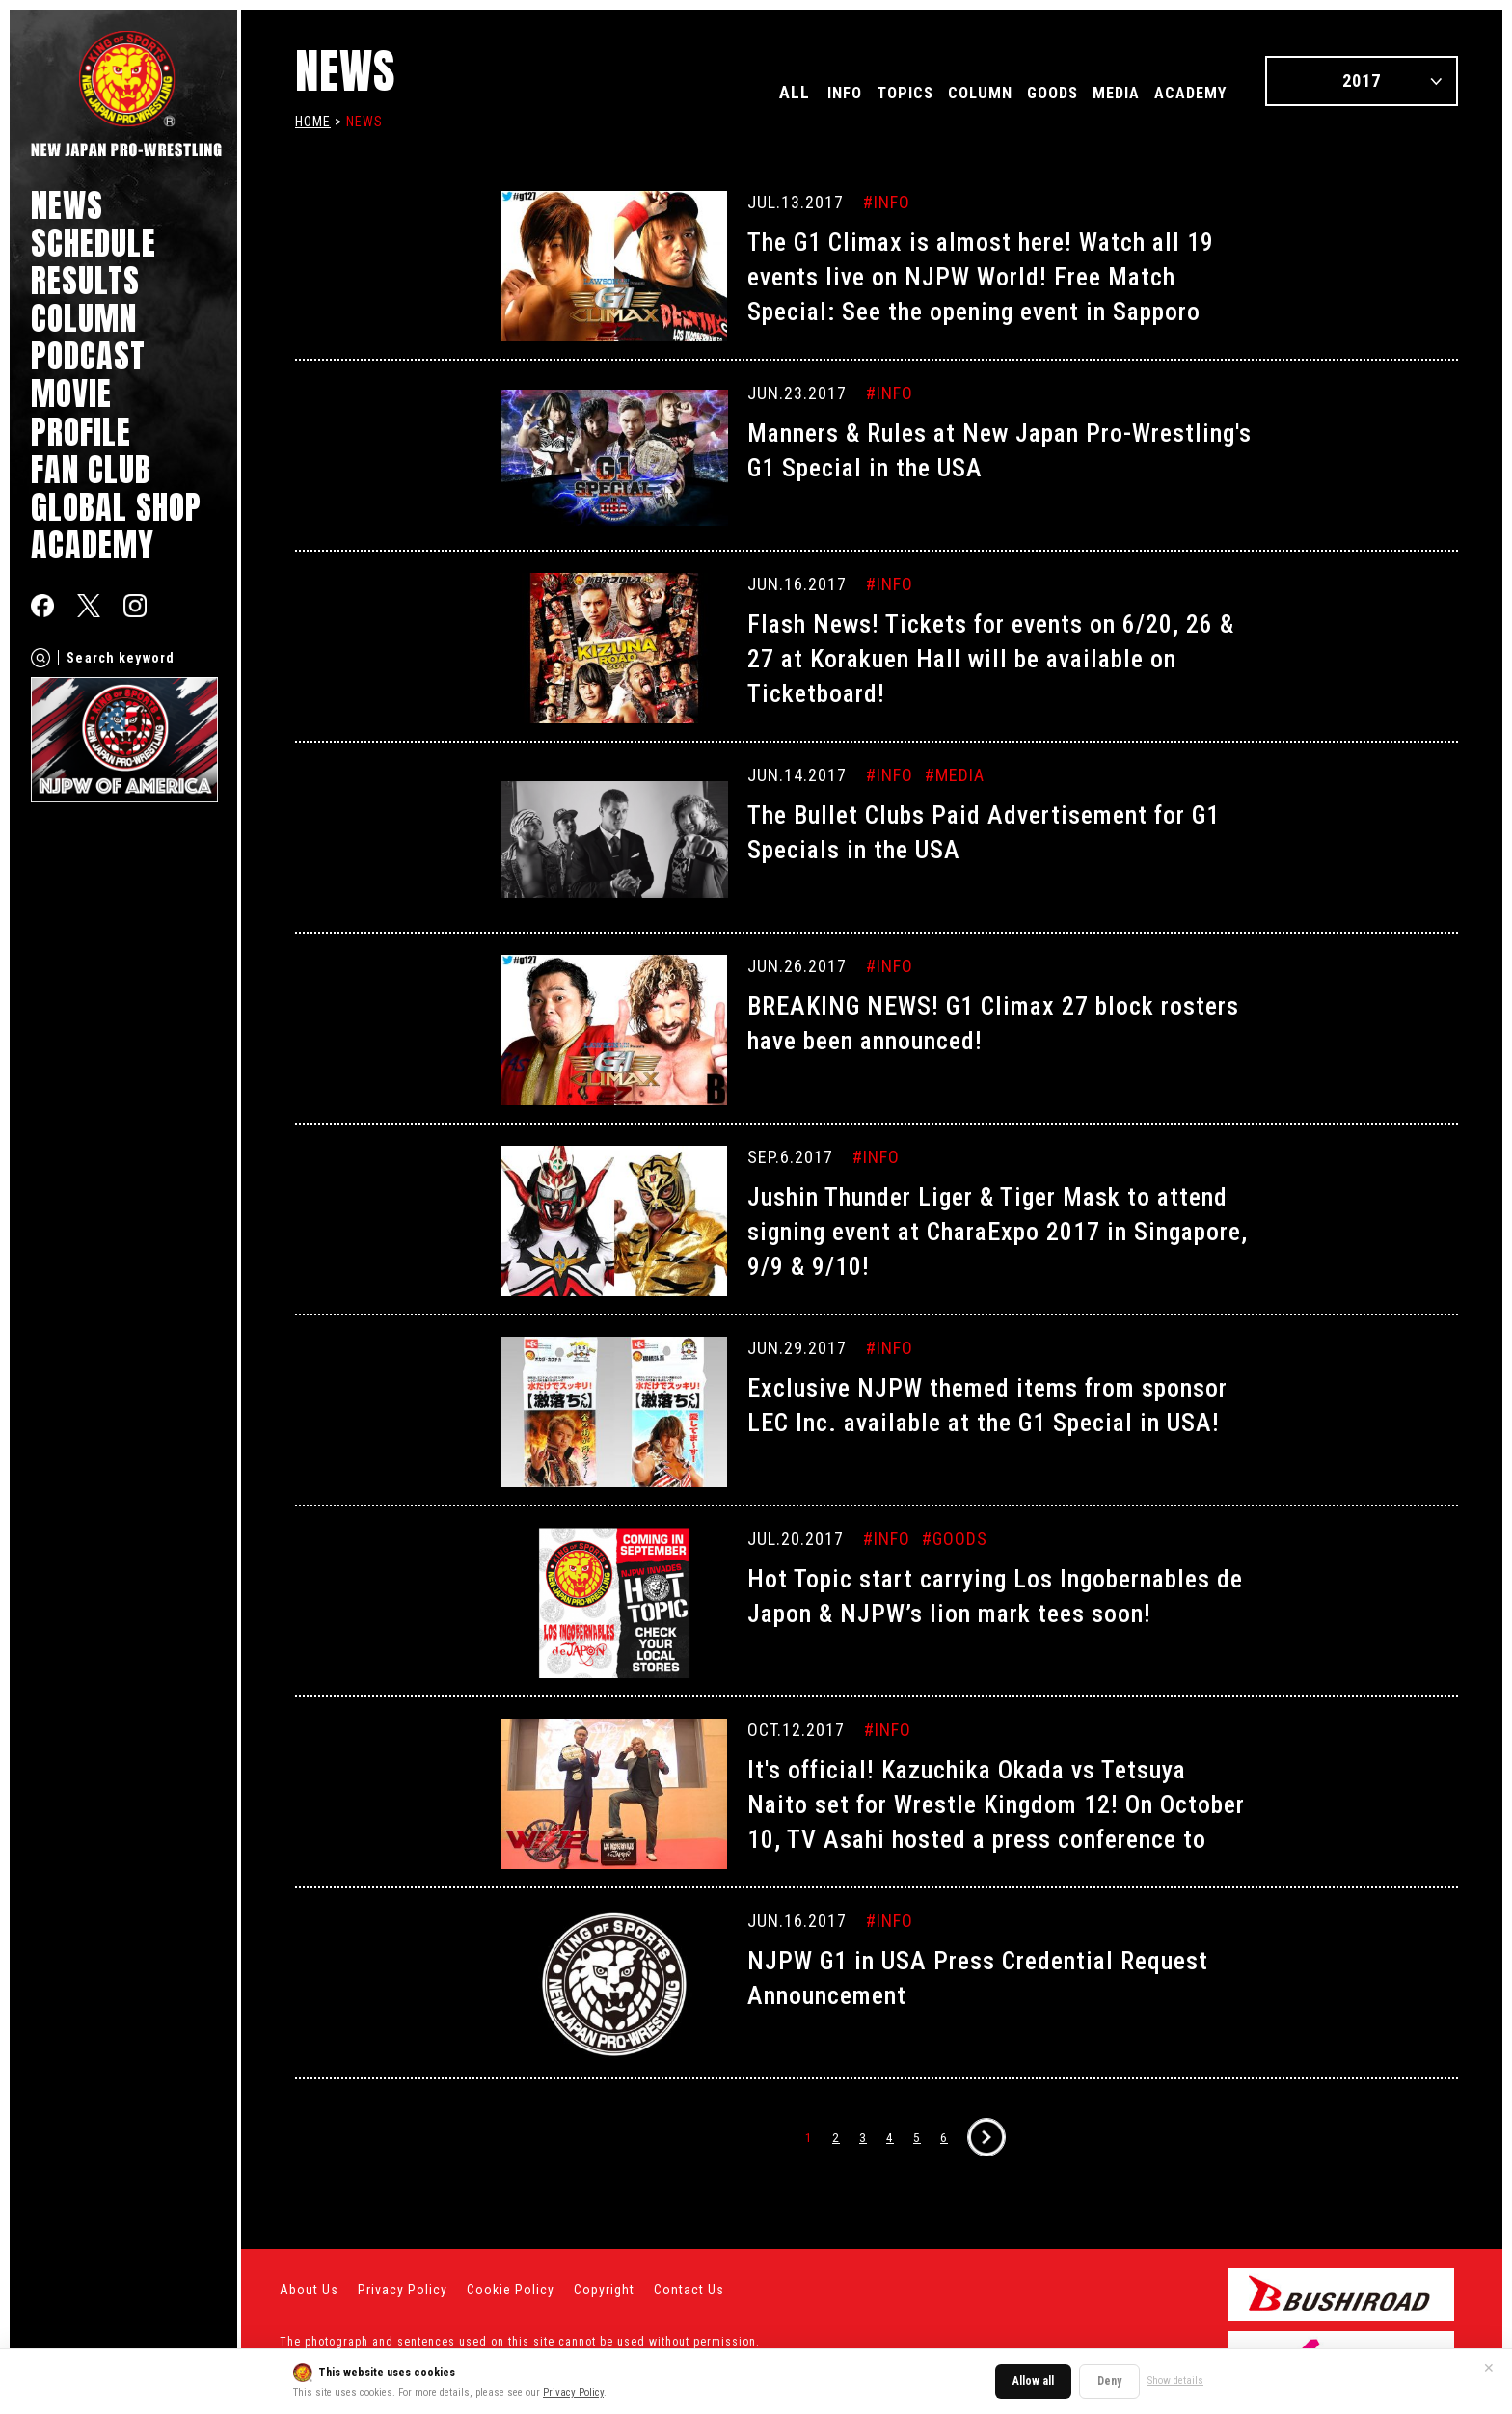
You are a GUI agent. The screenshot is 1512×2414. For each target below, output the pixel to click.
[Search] (40, 657)
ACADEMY (92, 544)
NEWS (67, 205)
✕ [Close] (1489, 2367)
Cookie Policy (510, 2289)
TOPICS (859, 92)
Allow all (1033, 2381)
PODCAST (88, 355)
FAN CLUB (91, 469)
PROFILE (81, 431)
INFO (790, 92)
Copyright (604, 2289)
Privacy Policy (573, 2392)
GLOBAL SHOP (116, 506)
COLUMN (84, 317)
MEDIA (1099, 92)
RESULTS (85, 280)
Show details (1175, 2380)
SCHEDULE (93, 242)
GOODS (1026, 92)
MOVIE (71, 393)
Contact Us (689, 2289)
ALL (736, 92)
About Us (309, 2289)
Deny (1109, 2381)
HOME (313, 121)
